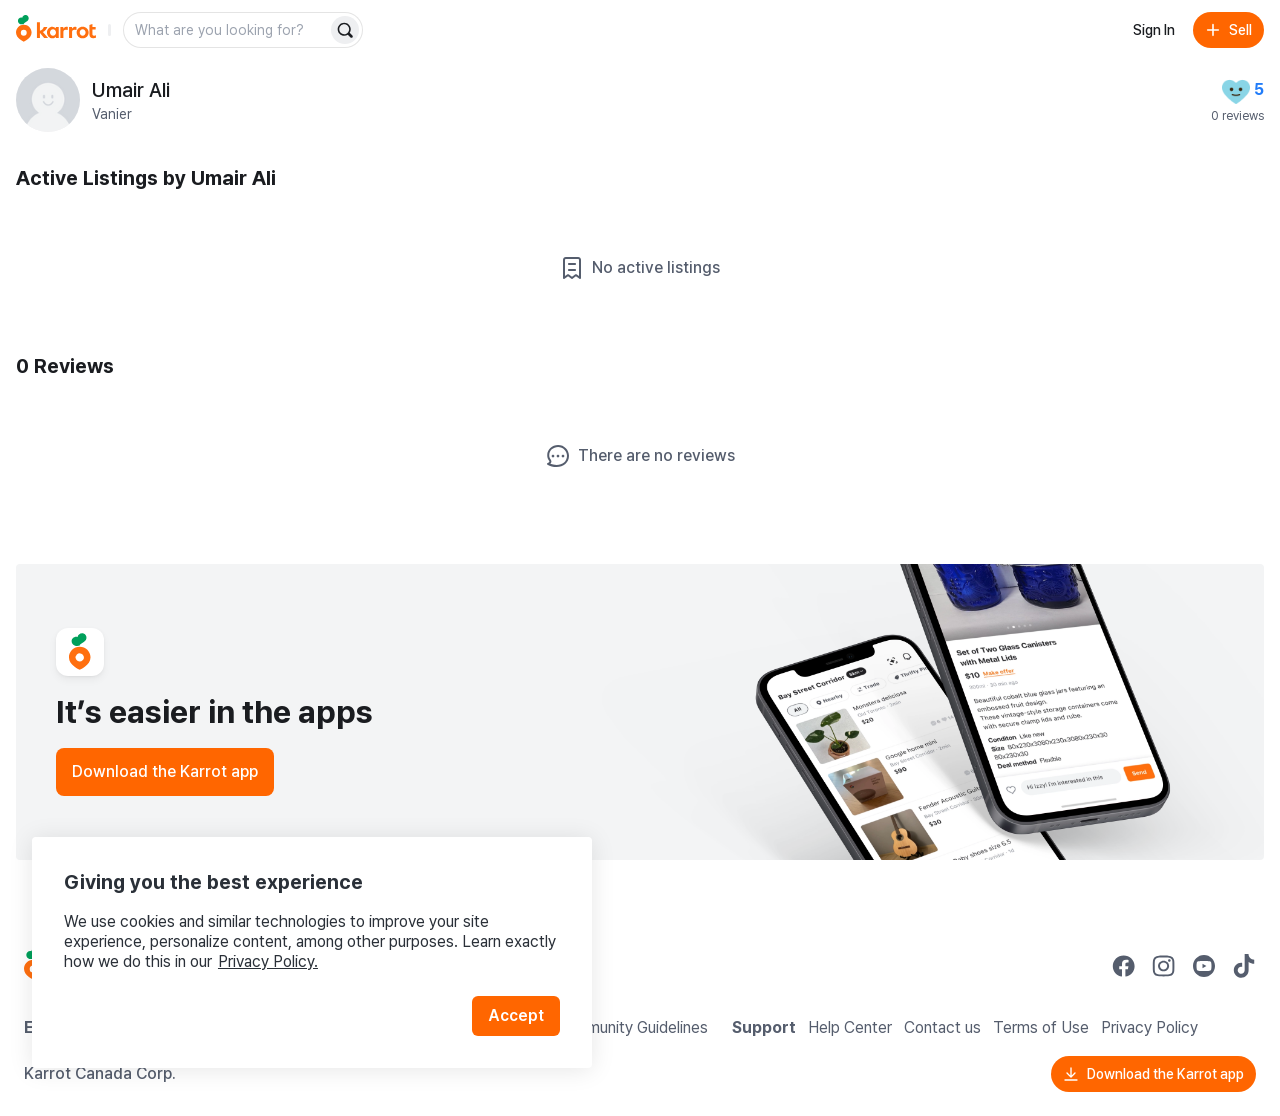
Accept (516, 1015)
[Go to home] (56, 30)
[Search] (345, 30)
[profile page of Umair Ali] (48, 100)
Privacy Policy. (268, 961)
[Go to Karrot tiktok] (1244, 966)
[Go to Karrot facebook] (1124, 966)
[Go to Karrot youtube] (1204, 966)
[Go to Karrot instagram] (1164, 966)
